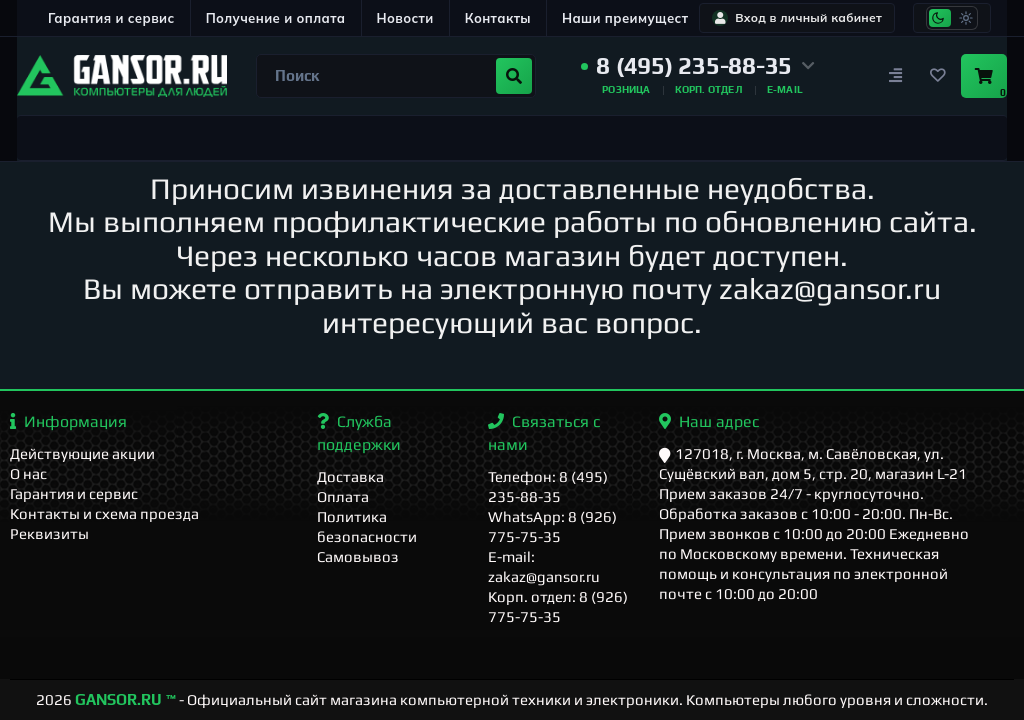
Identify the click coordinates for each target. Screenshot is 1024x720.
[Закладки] (937, 76)
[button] (698, 66)
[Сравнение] (895, 76)
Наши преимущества (633, 18)
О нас (28, 473)
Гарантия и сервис (111, 18)
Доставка (350, 476)
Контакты (498, 18)
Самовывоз (358, 556)
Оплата (343, 496)
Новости (405, 18)
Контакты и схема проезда (104, 513)
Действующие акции (82, 453)
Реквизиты (49, 533)
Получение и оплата (276, 18)
